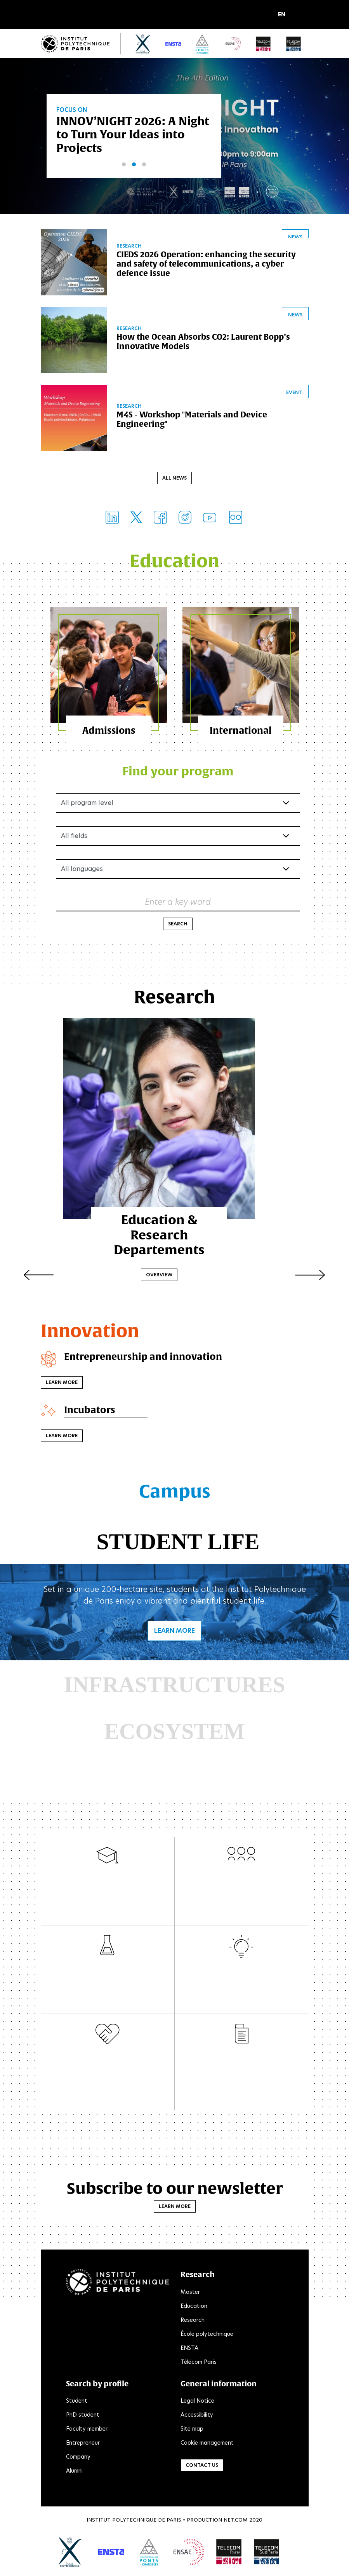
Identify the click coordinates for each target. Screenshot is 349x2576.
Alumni (74, 2472)
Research (193, 2321)
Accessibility (197, 2416)
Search (178, 925)
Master (190, 2293)
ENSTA (189, 2349)
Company (78, 2458)
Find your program (178, 772)
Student (76, 2402)
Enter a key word (178, 903)
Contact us (202, 2466)
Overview (174, 1265)
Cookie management (207, 2444)
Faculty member (87, 2430)
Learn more (62, 1383)
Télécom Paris (199, 2363)
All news (174, 479)
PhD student (82, 2416)
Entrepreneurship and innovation (143, 1358)
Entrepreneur (83, 2444)
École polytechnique (207, 2335)
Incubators (90, 1411)
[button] (283, 15)
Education (194, 2307)
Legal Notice (197, 2402)
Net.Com (236, 2521)
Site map (192, 2430)
